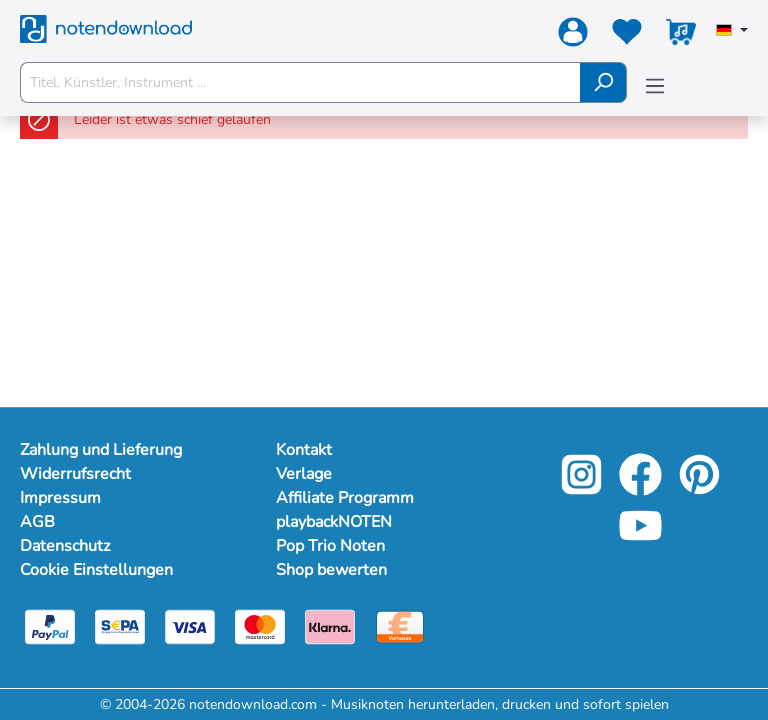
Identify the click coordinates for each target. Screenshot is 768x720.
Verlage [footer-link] (304, 474)
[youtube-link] (640, 539)
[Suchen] (603, 82)
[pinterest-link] (699, 488)
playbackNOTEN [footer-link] (334, 522)
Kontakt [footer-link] (304, 450)
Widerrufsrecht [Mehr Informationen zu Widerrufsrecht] (75, 474)
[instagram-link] (583, 488)
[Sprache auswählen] (732, 32)
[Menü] (655, 86)
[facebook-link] (642, 488)
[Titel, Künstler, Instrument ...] (300, 82)
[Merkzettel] (627, 36)
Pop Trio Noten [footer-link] (330, 546)
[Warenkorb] (681, 36)
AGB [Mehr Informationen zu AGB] (37, 522)
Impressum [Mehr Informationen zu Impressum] (60, 498)
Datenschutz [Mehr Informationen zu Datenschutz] (65, 546)
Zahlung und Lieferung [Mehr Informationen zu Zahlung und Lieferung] (101, 450)
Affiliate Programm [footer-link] (345, 498)
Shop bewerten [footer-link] (331, 570)
